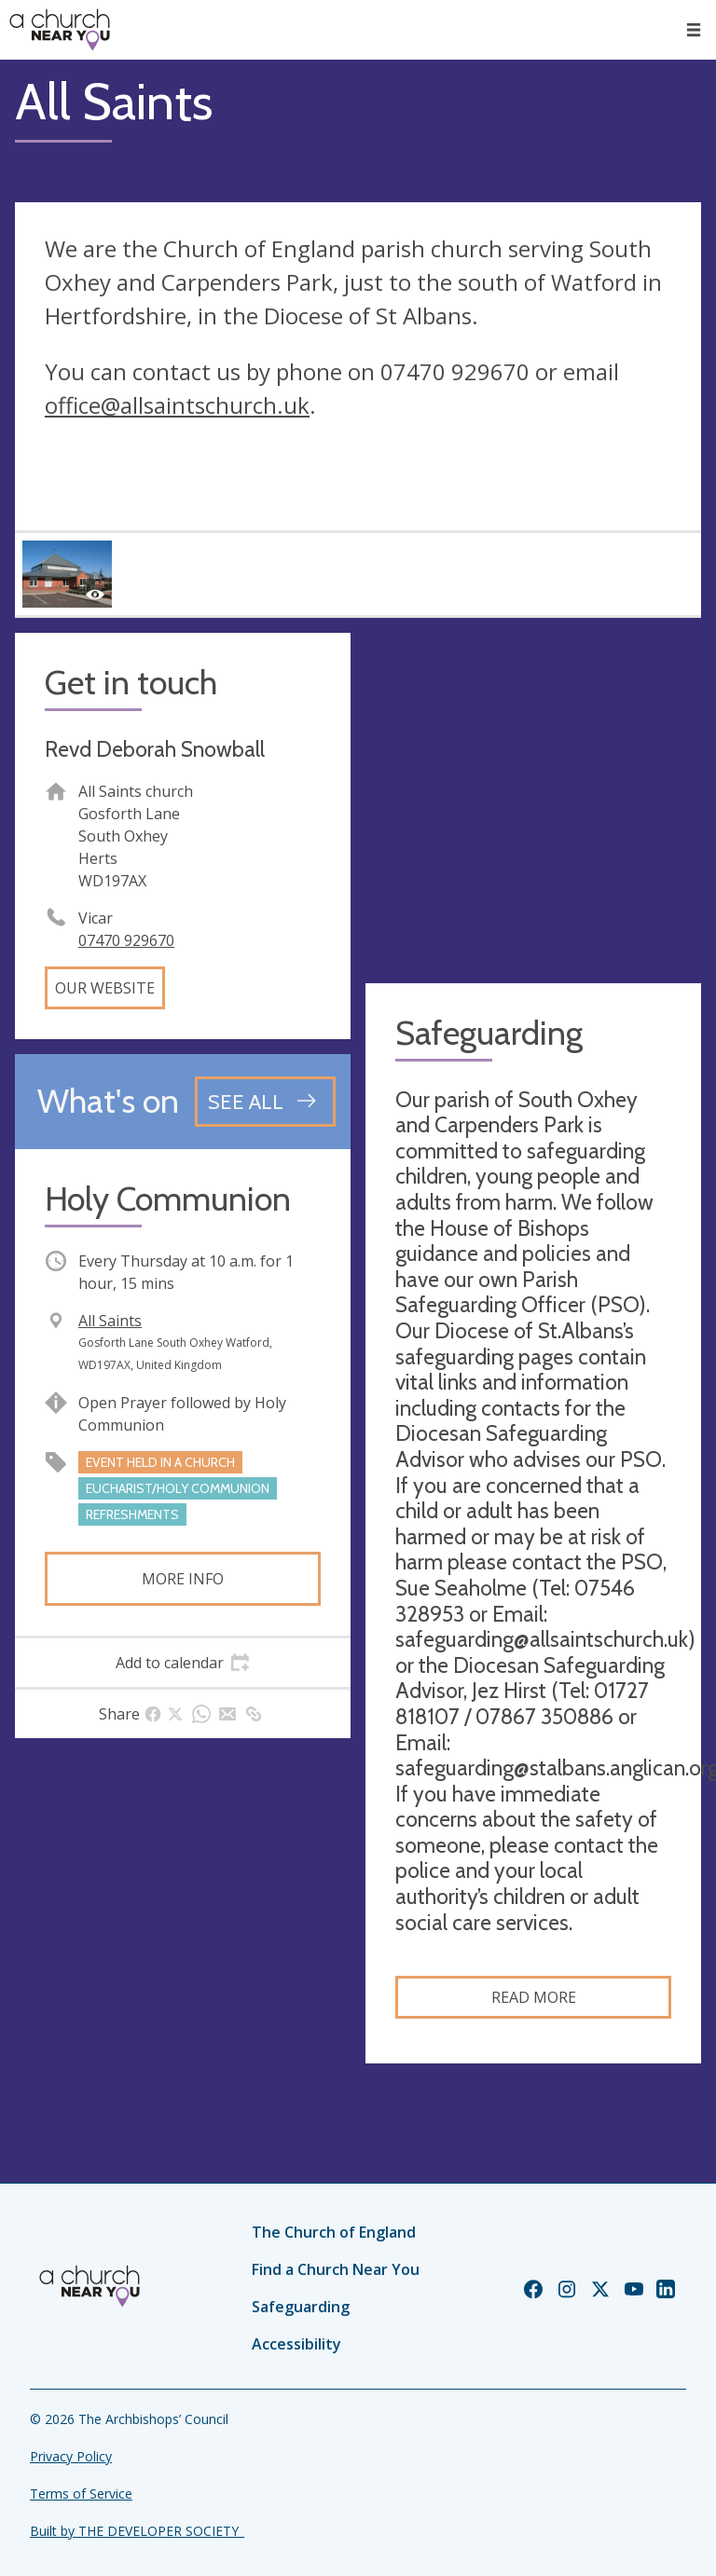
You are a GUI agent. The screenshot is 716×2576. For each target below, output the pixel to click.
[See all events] (265, 1101)
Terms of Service (81, 2493)
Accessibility (296, 2344)
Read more (533, 1997)
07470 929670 (126, 940)
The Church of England (334, 2232)
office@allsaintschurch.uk (177, 405)
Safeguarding (301, 2306)
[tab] (183, 1662)
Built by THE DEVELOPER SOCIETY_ (137, 2531)
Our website (105, 988)
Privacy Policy (71, 2456)
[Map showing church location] (533, 800)
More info (183, 1579)
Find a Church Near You (336, 2269)
